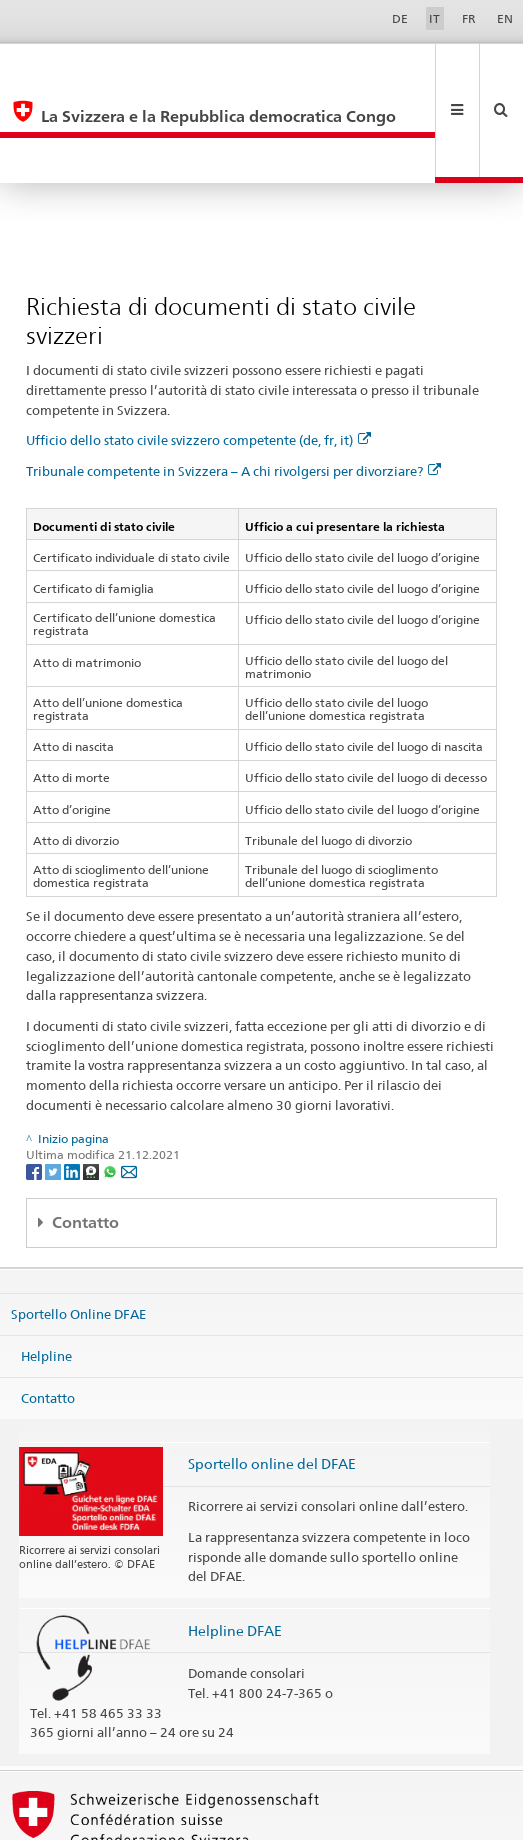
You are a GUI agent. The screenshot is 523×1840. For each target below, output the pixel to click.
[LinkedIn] (73, 1079)
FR (469, 18)
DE (400, 18)
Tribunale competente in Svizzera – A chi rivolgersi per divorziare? (233, 380)
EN (505, 18)
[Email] (129, 1079)
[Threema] (92, 1079)
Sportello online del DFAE (272, 1372)
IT (434, 18)
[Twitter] (54, 1079)
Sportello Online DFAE (78, 1223)
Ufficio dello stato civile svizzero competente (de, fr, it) (198, 349)
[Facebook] (35, 1079)
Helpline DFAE (235, 1539)
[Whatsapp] (111, 1079)
